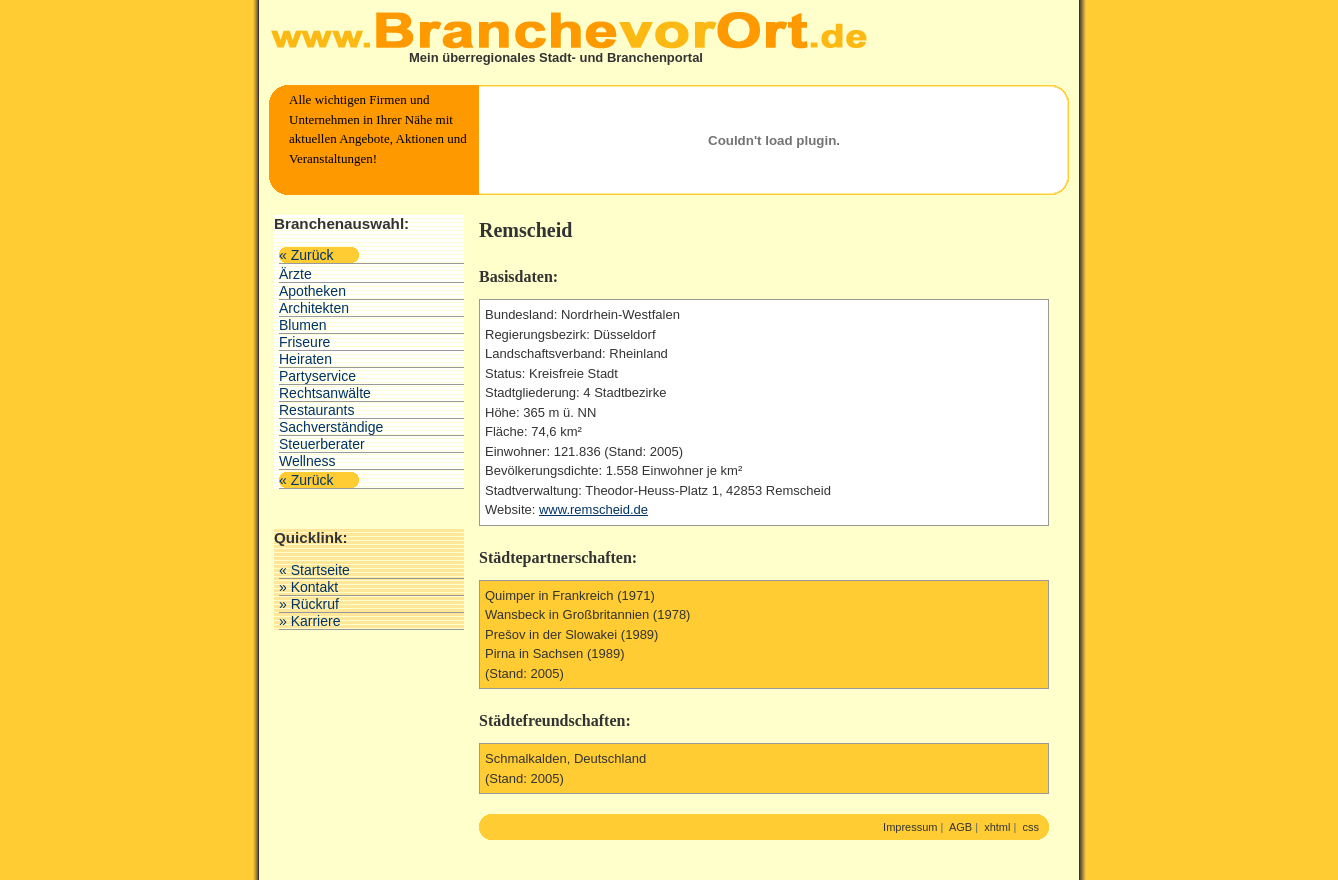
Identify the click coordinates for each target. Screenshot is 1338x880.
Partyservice (317, 376)
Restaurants (316, 410)
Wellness (307, 461)
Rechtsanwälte (325, 393)
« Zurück (306, 255)
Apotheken (312, 291)
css (1031, 827)
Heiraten (305, 359)
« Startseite (314, 570)
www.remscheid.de (593, 509)
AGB (960, 827)
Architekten (314, 308)
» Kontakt (308, 587)
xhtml (997, 827)
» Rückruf (309, 604)
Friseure (304, 342)
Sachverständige (331, 427)
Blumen (302, 325)
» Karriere (309, 621)
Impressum (910, 827)
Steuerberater (322, 444)
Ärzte (295, 274)
